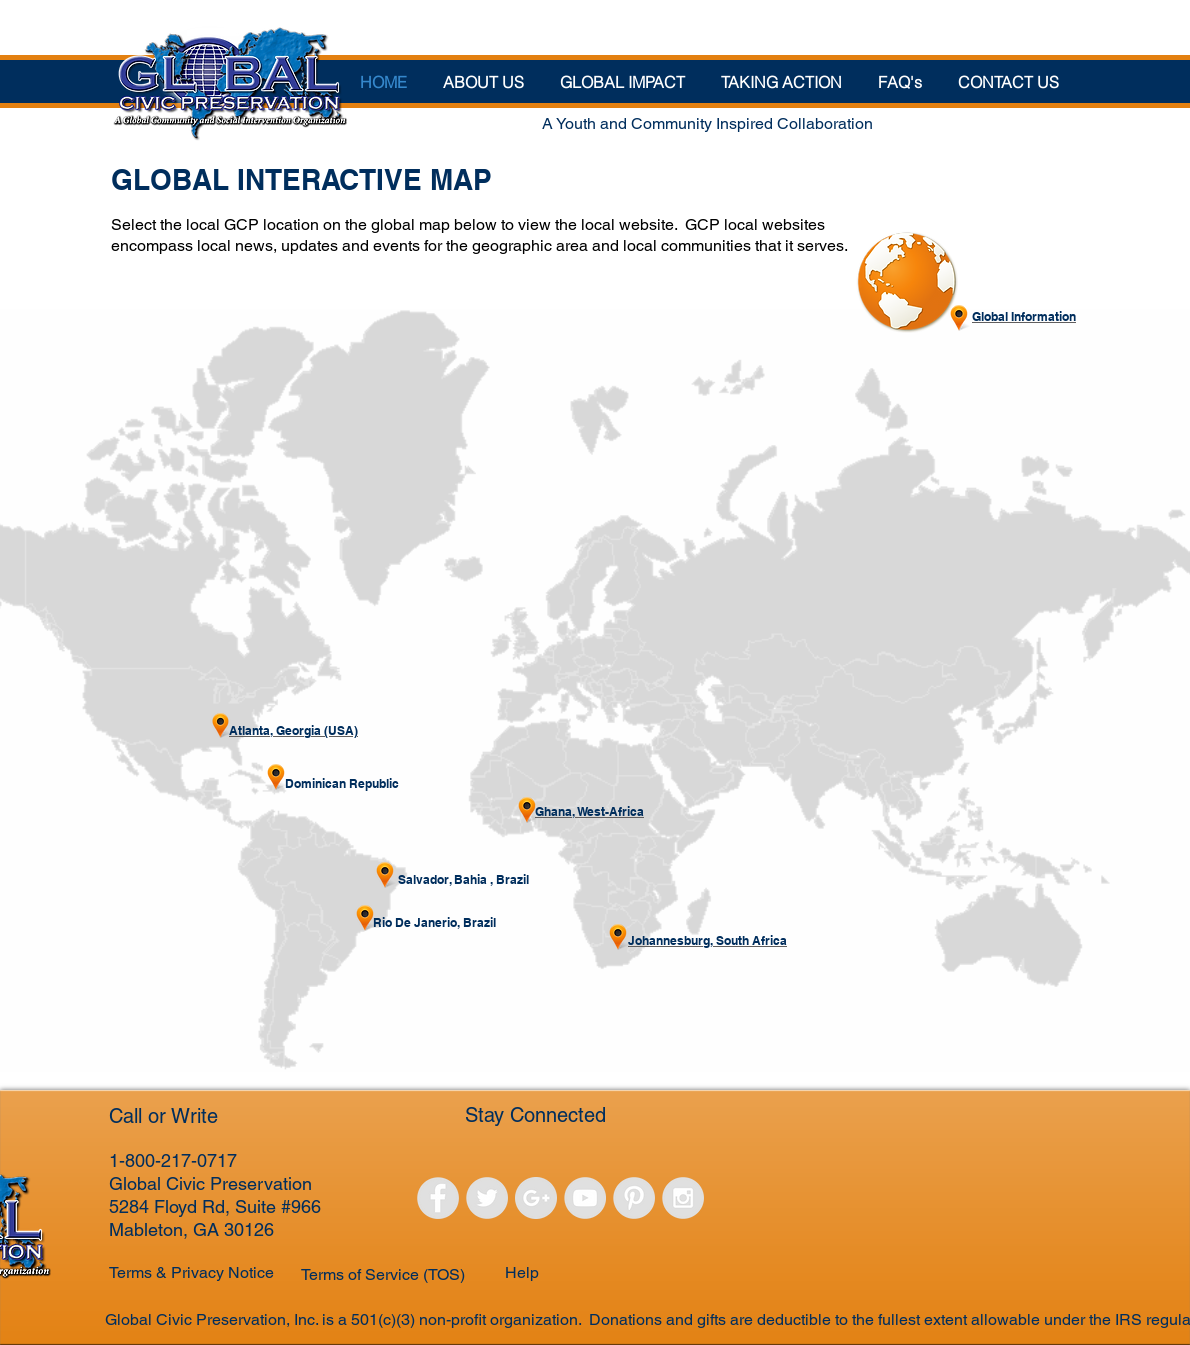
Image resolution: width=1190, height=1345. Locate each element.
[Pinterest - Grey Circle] (634, 1198)
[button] (622, 81)
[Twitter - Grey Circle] (487, 1198)
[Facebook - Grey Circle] (438, 1198)
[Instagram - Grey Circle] (683, 1198)
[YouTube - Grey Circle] (585, 1198)
